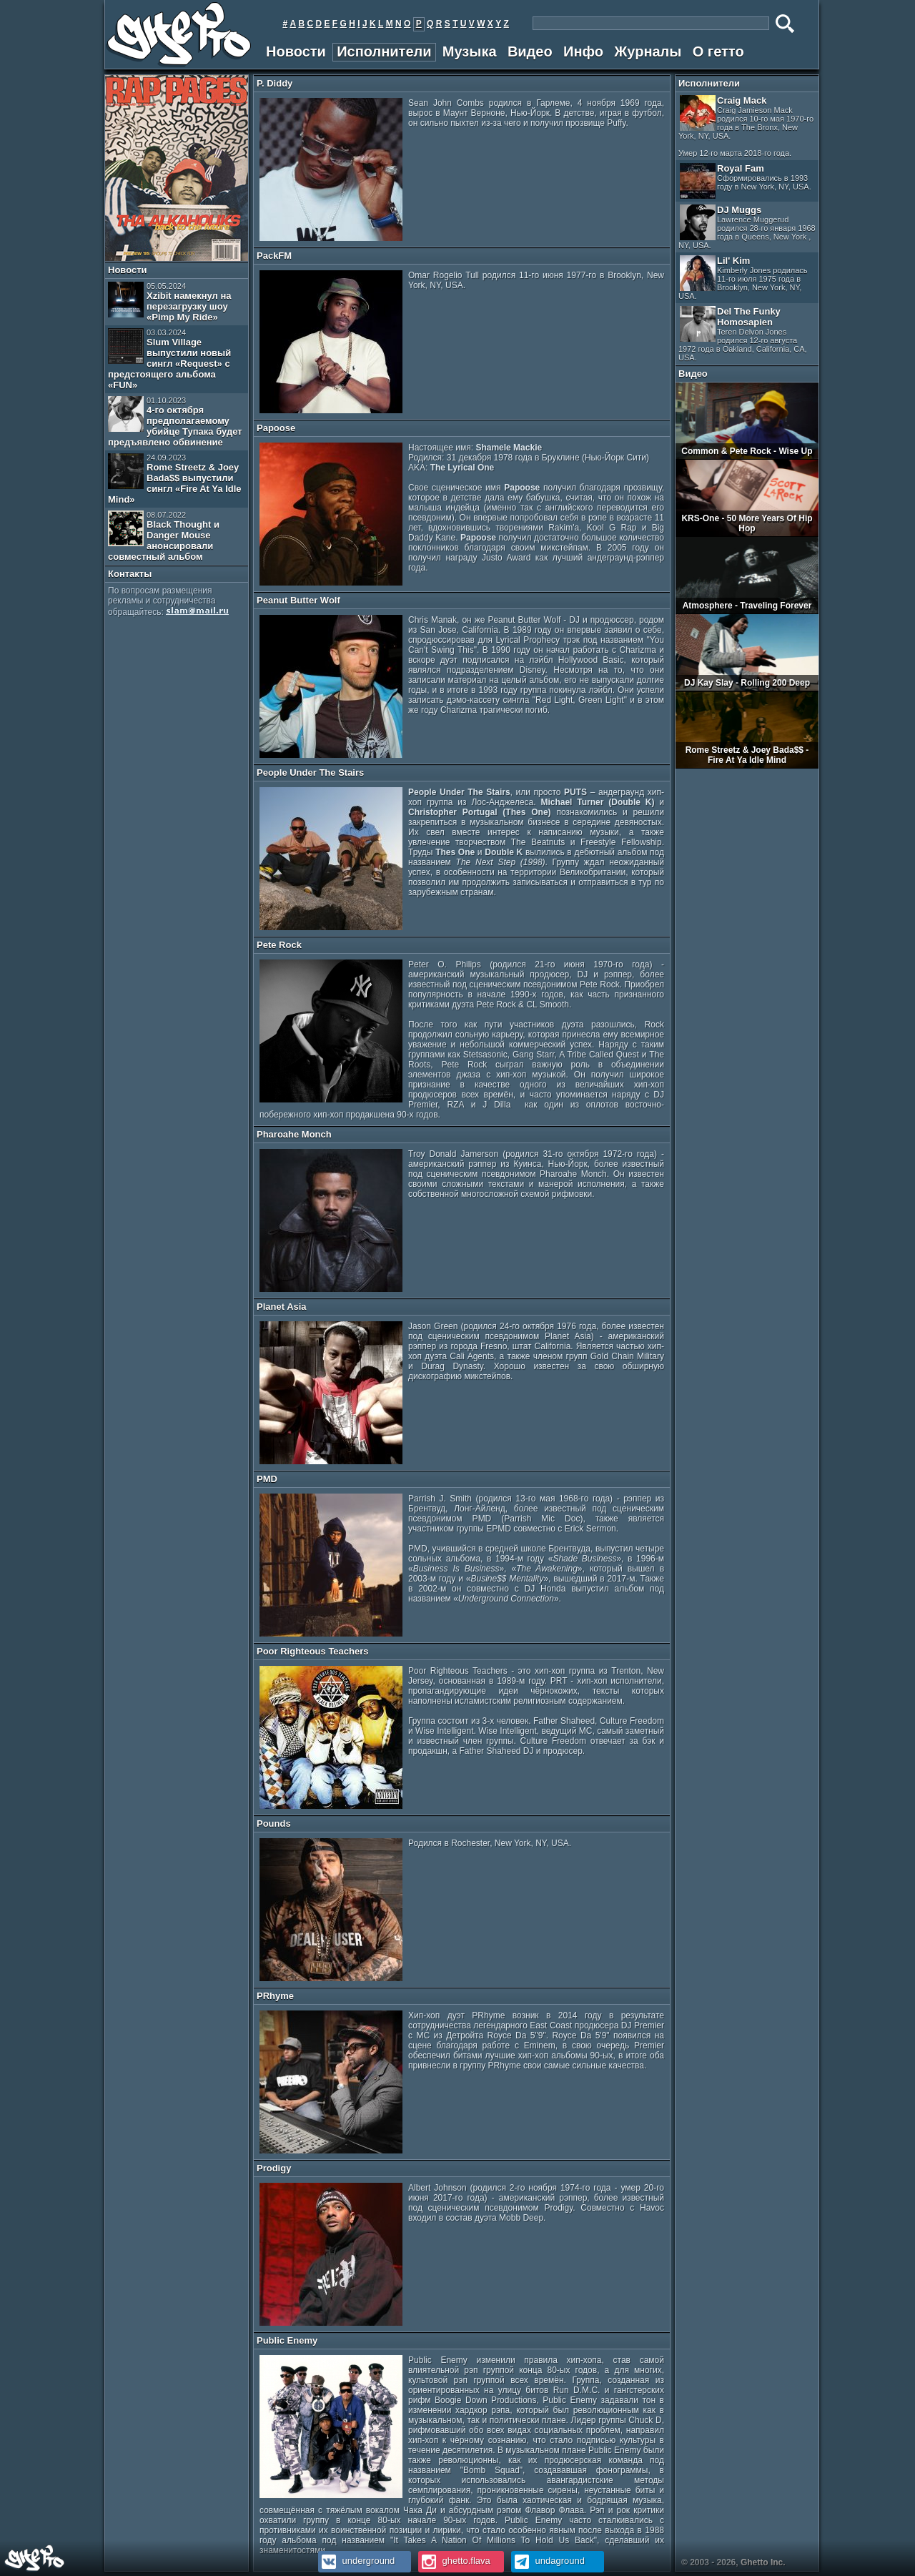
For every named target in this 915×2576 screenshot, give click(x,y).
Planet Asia (282, 1306)
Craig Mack (745, 126)
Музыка (469, 51)
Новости (296, 51)
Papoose (276, 428)
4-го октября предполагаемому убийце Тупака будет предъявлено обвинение (175, 422)
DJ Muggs (747, 227)
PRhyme (275, 1995)
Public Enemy (287, 2340)
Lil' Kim (743, 277)
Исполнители (384, 51)
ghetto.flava (454, 2560)
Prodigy (274, 2168)
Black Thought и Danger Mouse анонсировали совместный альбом (163, 536)
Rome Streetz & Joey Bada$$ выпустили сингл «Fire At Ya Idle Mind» (175, 479)
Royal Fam (745, 181)
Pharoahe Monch (294, 1134)
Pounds (274, 1823)
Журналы (647, 51)
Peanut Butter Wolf (298, 600)
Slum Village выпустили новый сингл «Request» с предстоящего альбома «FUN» (169, 359)
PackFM (274, 255)
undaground (548, 2560)
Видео (530, 51)
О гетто (718, 51)
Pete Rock (279, 944)
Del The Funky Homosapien (742, 334)
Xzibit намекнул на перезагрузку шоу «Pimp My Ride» (170, 302)
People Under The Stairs (310, 772)
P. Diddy (274, 83)
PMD (267, 1479)
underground (356, 2560)
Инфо (583, 51)
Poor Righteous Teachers (313, 1651)
